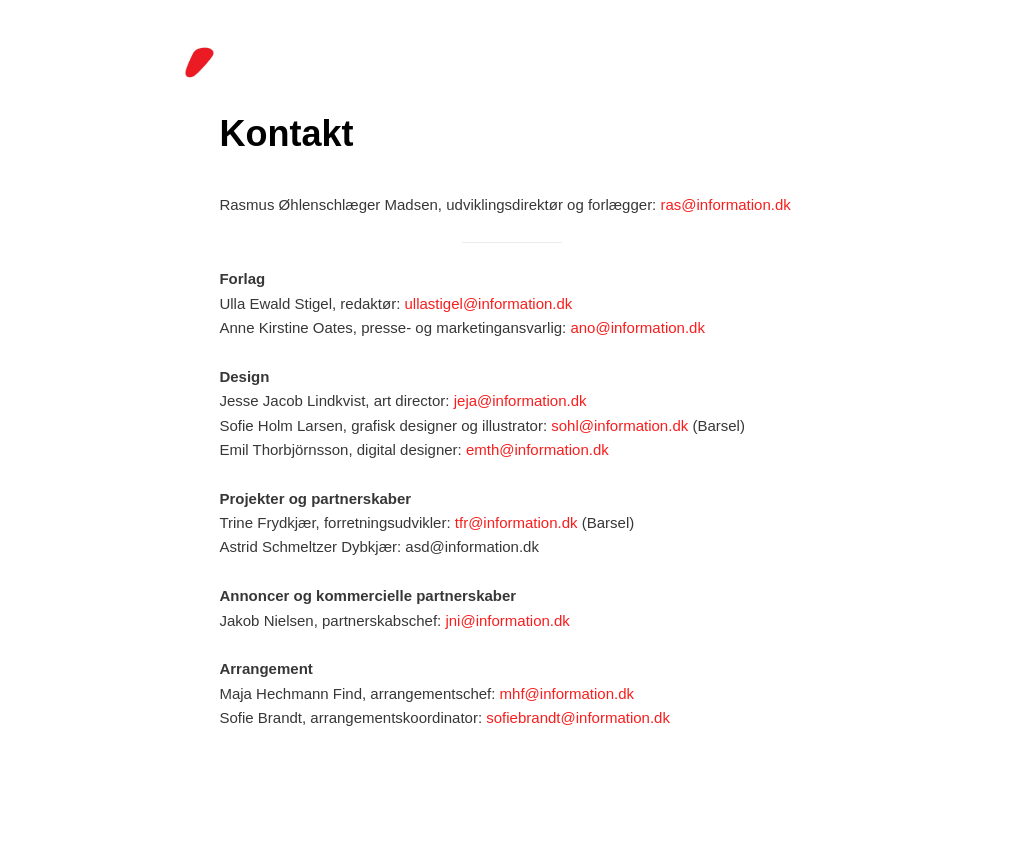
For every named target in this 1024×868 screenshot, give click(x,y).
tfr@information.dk (516, 522)
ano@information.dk (637, 327)
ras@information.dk (725, 204)
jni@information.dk (507, 620)
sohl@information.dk (619, 425)
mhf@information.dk (567, 693)
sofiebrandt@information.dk (578, 717)
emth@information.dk (537, 449)
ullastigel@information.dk (489, 303)
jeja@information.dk (520, 400)
